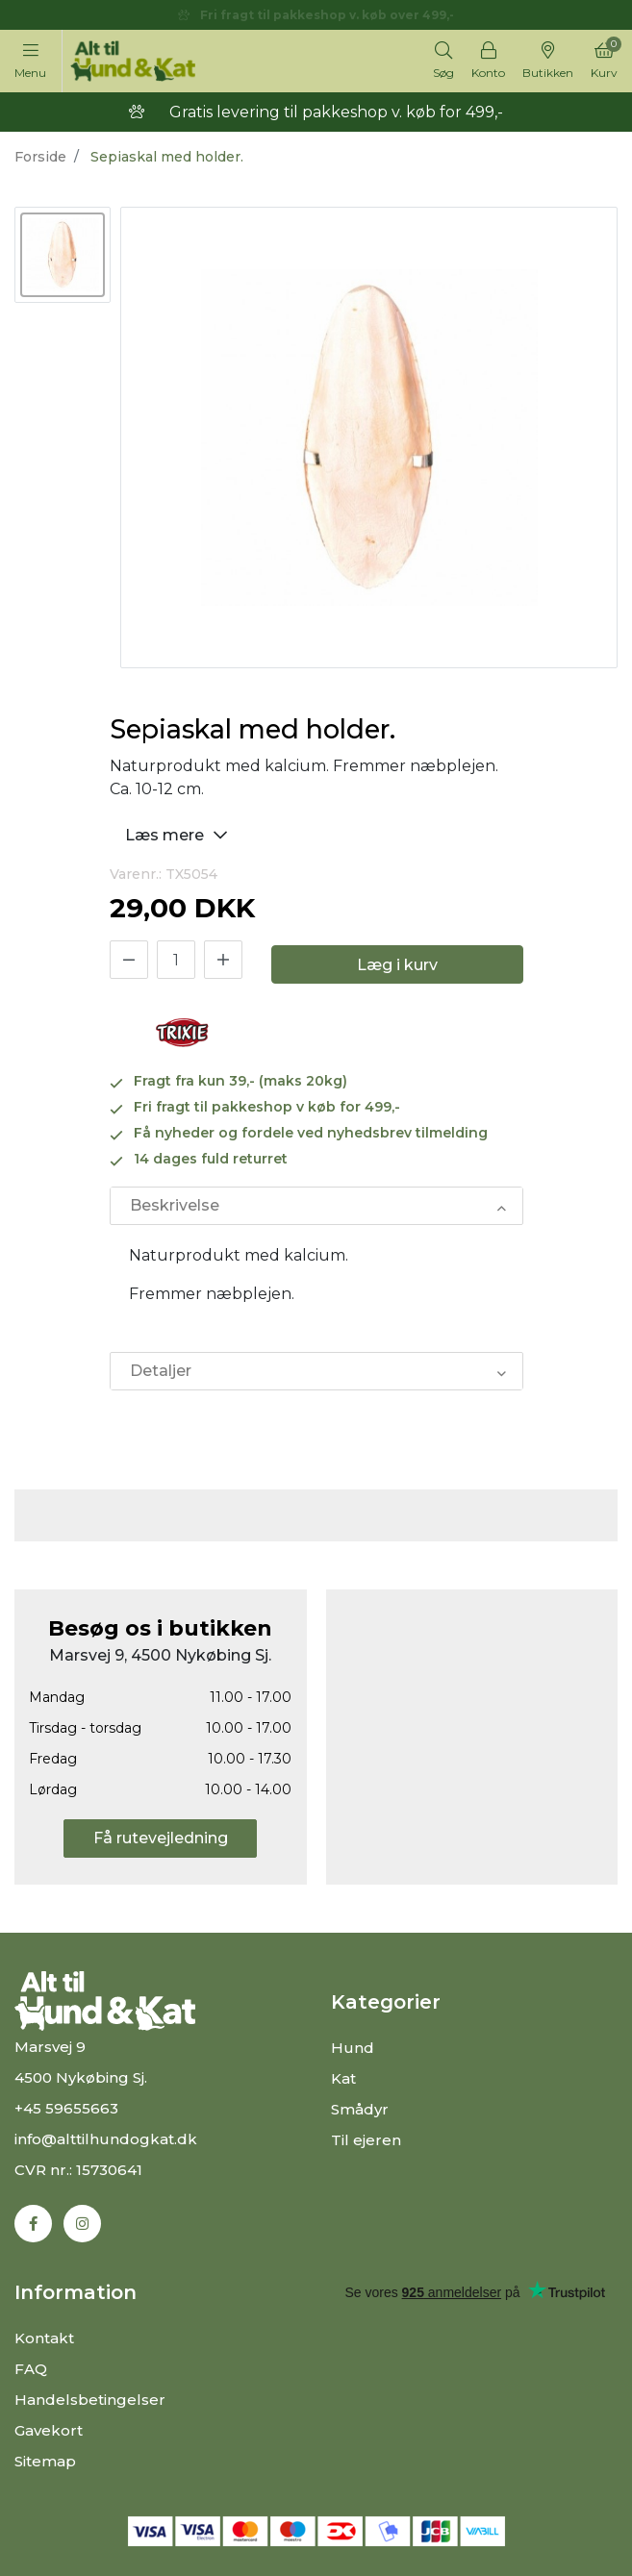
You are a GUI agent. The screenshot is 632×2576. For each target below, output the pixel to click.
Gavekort (48, 2430)
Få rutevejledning (160, 1838)
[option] (62, 255)
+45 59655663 (66, 2108)
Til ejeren (366, 2140)
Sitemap (45, 2461)
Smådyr (360, 2109)
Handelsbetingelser (89, 2399)
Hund (352, 2047)
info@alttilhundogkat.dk (105, 2139)
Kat (343, 2078)
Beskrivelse (174, 1205)
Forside (40, 156)
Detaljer (160, 1371)
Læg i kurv (397, 965)
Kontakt (44, 2338)
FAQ (30, 2369)
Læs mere (179, 834)
